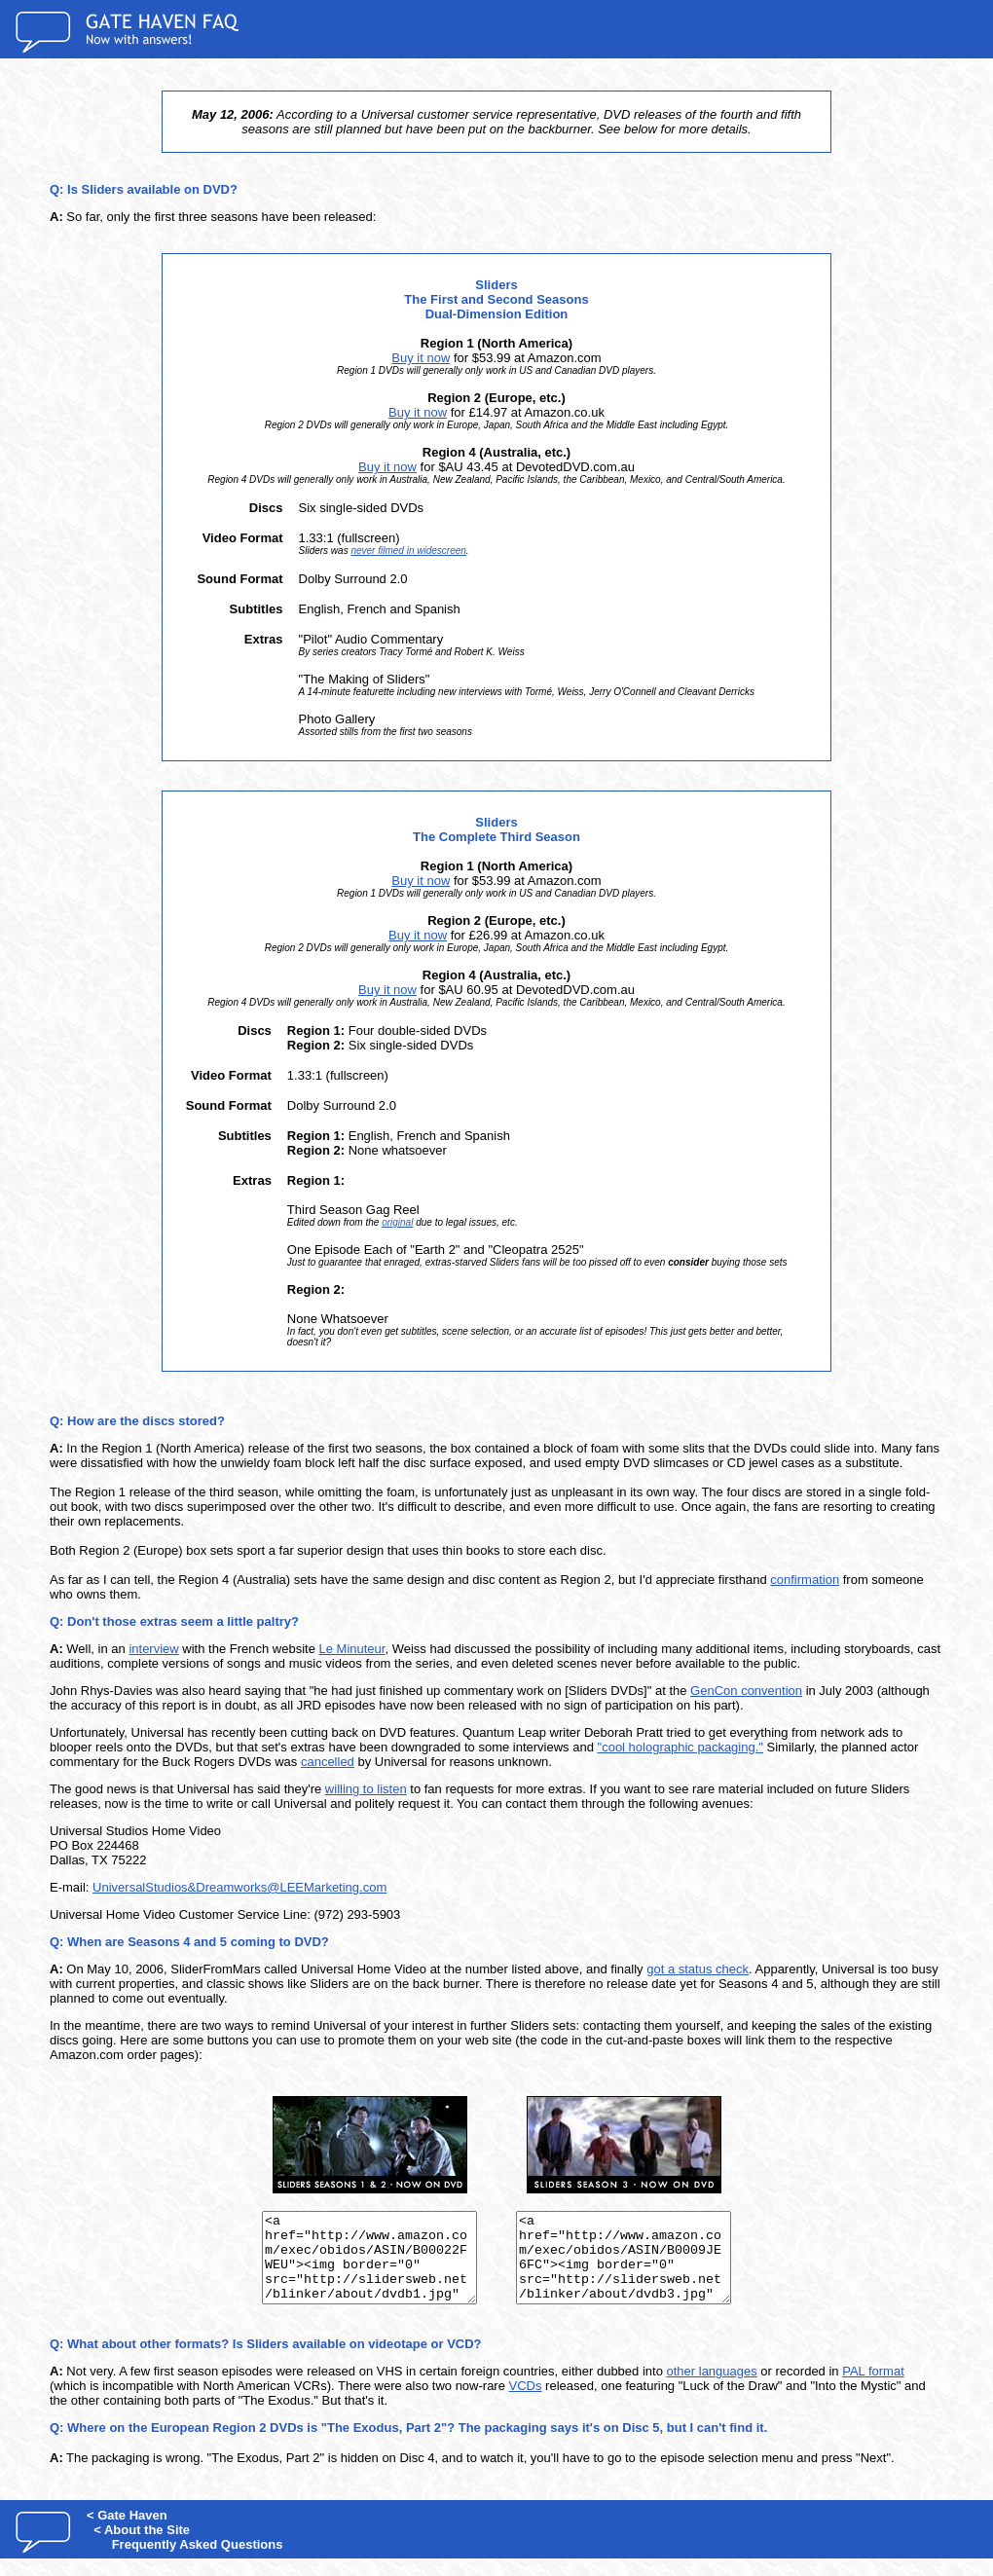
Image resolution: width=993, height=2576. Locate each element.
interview (153, 1648)
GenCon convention (746, 1690)
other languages (712, 2388)
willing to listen (366, 1789)
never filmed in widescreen (407, 550)
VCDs (525, 2403)
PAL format (873, 2388)
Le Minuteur (352, 1648)
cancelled (327, 1761)
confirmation (804, 1579)
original (397, 1222)
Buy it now (420, 357)
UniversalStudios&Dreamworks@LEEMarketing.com (239, 1887)
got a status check (697, 1969)
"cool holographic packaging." (680, 1747)
